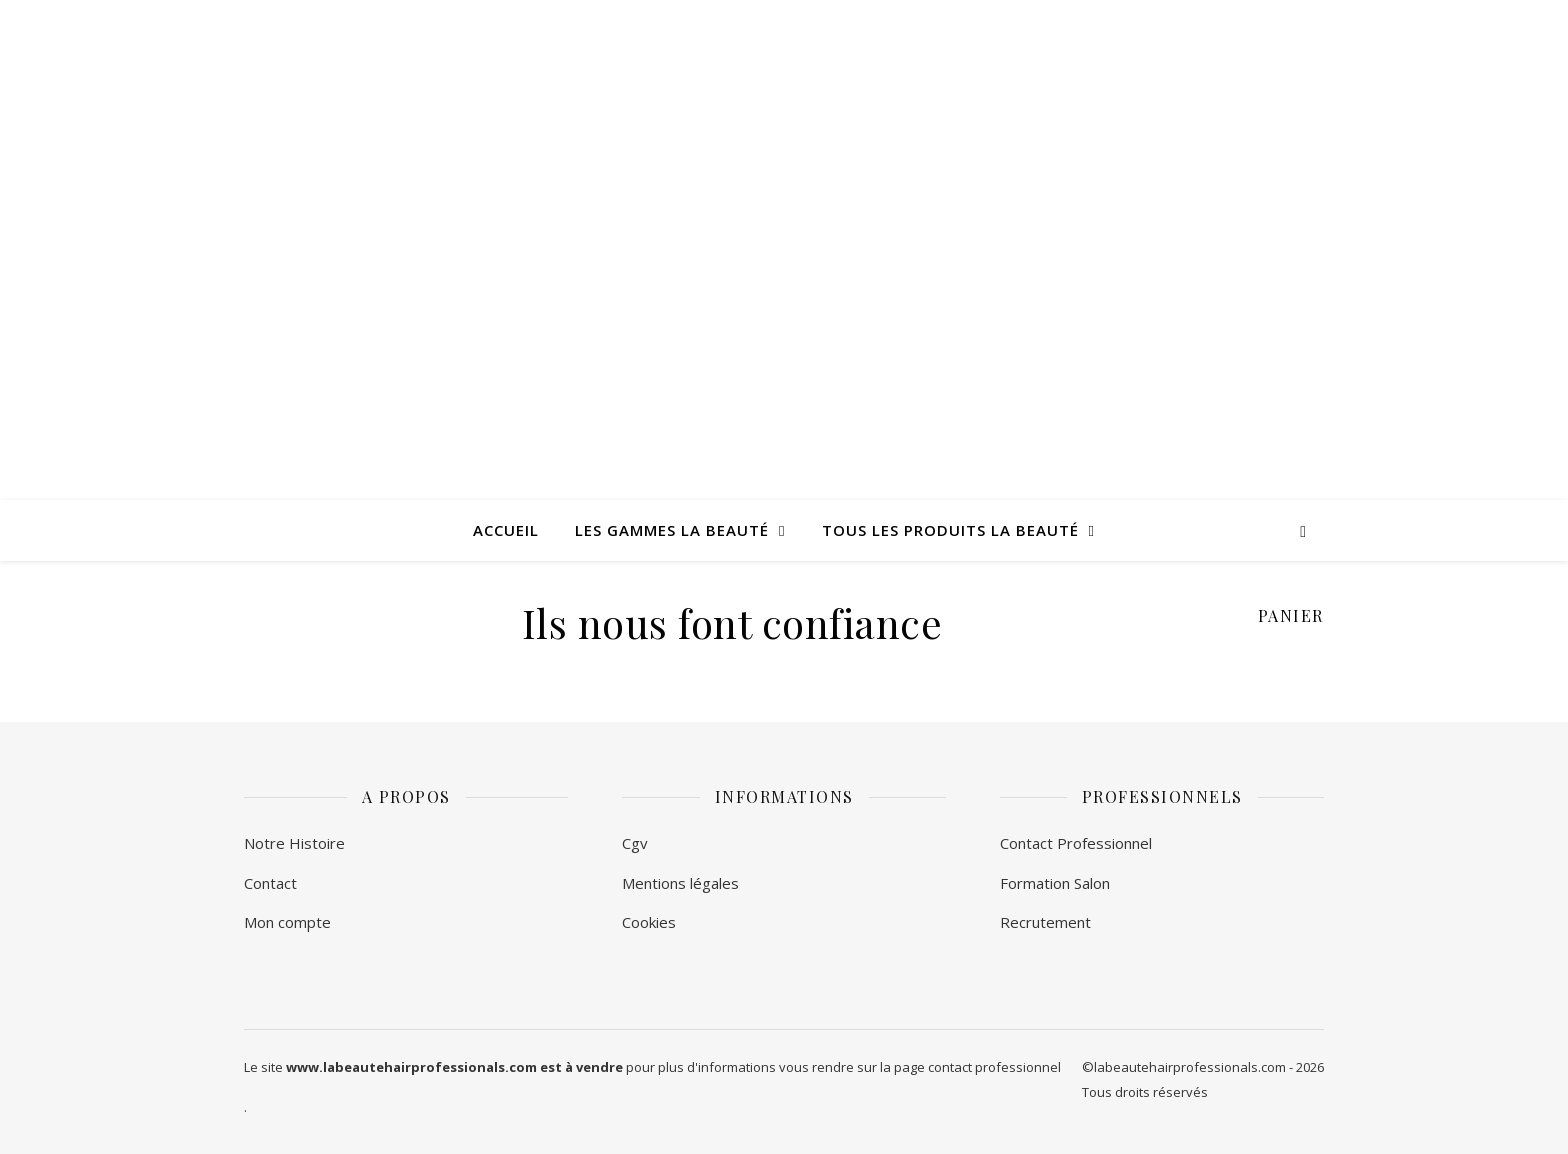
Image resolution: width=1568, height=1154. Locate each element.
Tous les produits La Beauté (950, 530)
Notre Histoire (294, 843)
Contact (270, 883)
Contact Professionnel (1076, 843)
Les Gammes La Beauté (672, 530)
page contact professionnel (977, 1067)
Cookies (649, 922)
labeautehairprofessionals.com (1190, 1067)
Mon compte (287, 922)
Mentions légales (680, 883)
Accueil (506, 530)
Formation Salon (1055, 883)
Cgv (635, 843)
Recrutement (1045, 922)
